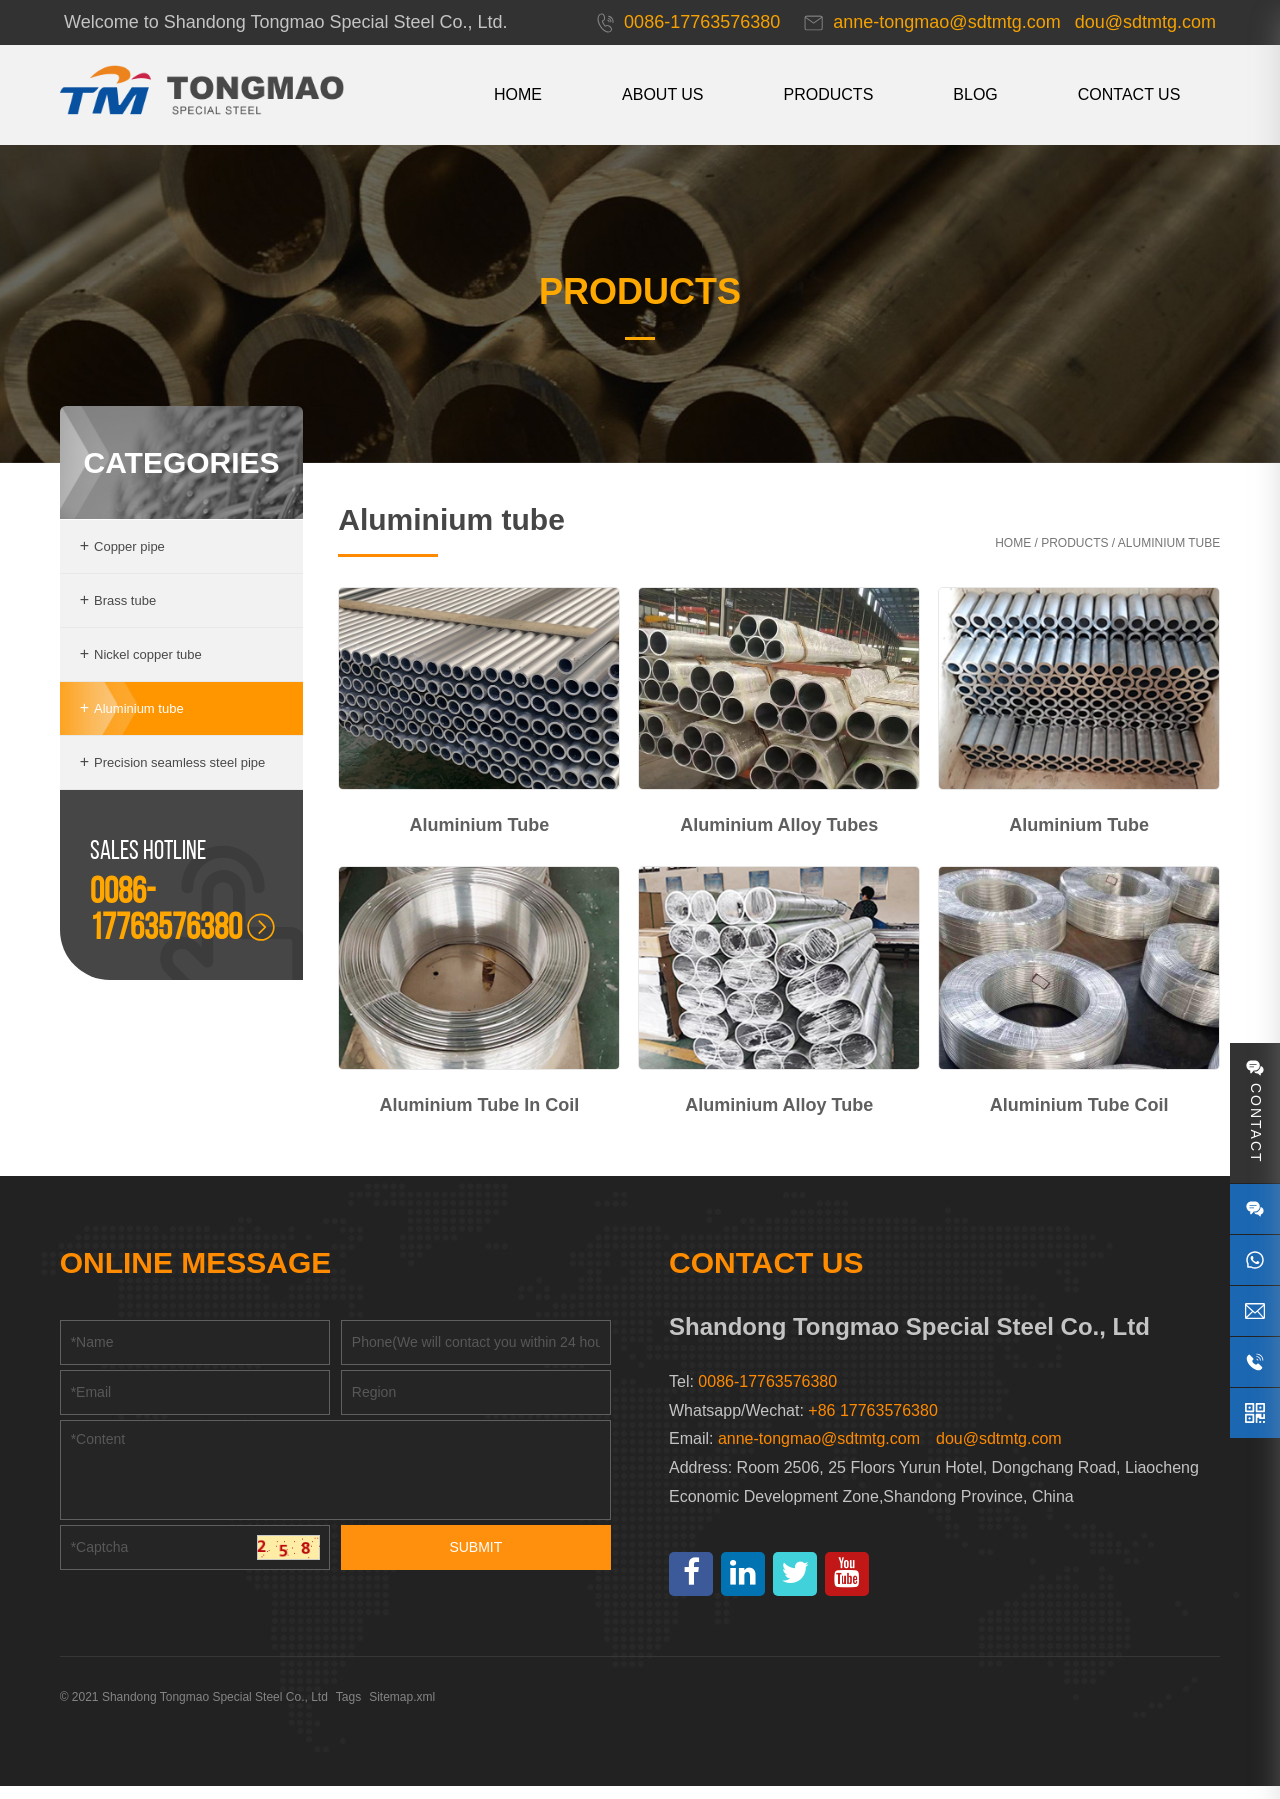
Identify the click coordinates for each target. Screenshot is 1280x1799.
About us (659, 94)
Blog (971, 94)
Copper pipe (126, 562)
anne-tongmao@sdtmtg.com (819, 1451)
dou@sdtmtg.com (999, 1451)
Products (824, 94)
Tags (352, 1710)
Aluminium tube (136, 724)
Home (1009, 559)
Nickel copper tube (145, 670)
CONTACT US (1124, 94)
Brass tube (122, 616)
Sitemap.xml (407, 1710)
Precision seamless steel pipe (177, 778)
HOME (514, 94)
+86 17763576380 (872, 1423)
